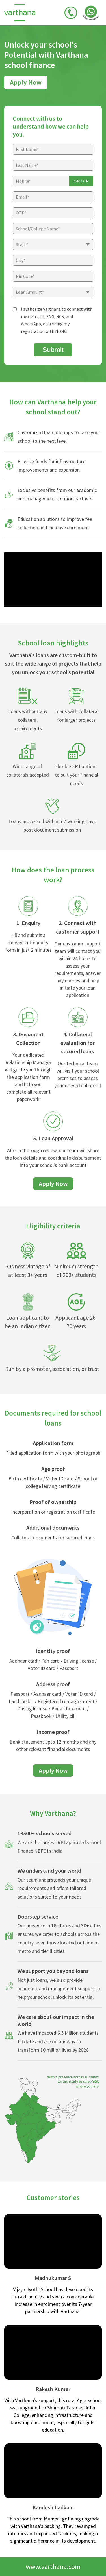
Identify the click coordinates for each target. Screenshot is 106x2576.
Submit (53, 349)
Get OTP (81, 181)
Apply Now (26, 82)
